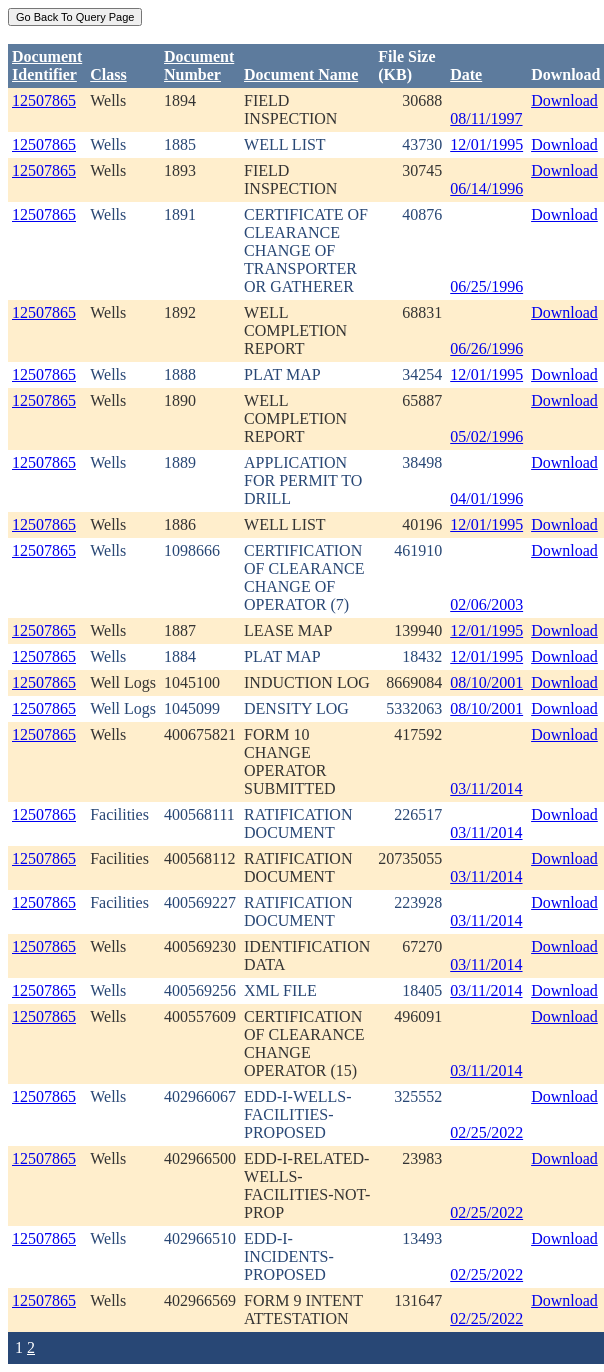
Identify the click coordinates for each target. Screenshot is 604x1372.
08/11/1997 (486, 118)
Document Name (301, 74)
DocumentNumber (199, 65)
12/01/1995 (486, 144)
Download (564, 100)
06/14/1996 (486, 188)
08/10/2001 (486, 682)
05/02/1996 (486, 436)
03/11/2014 (486, 788)
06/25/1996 (486, 286)
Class (108, 74)
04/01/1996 (486, 498)
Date (466, 74)
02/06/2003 (486, 604)
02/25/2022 (486, 1132)
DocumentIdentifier (47, 65)
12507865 (44, 100)
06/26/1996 (486, 348)
